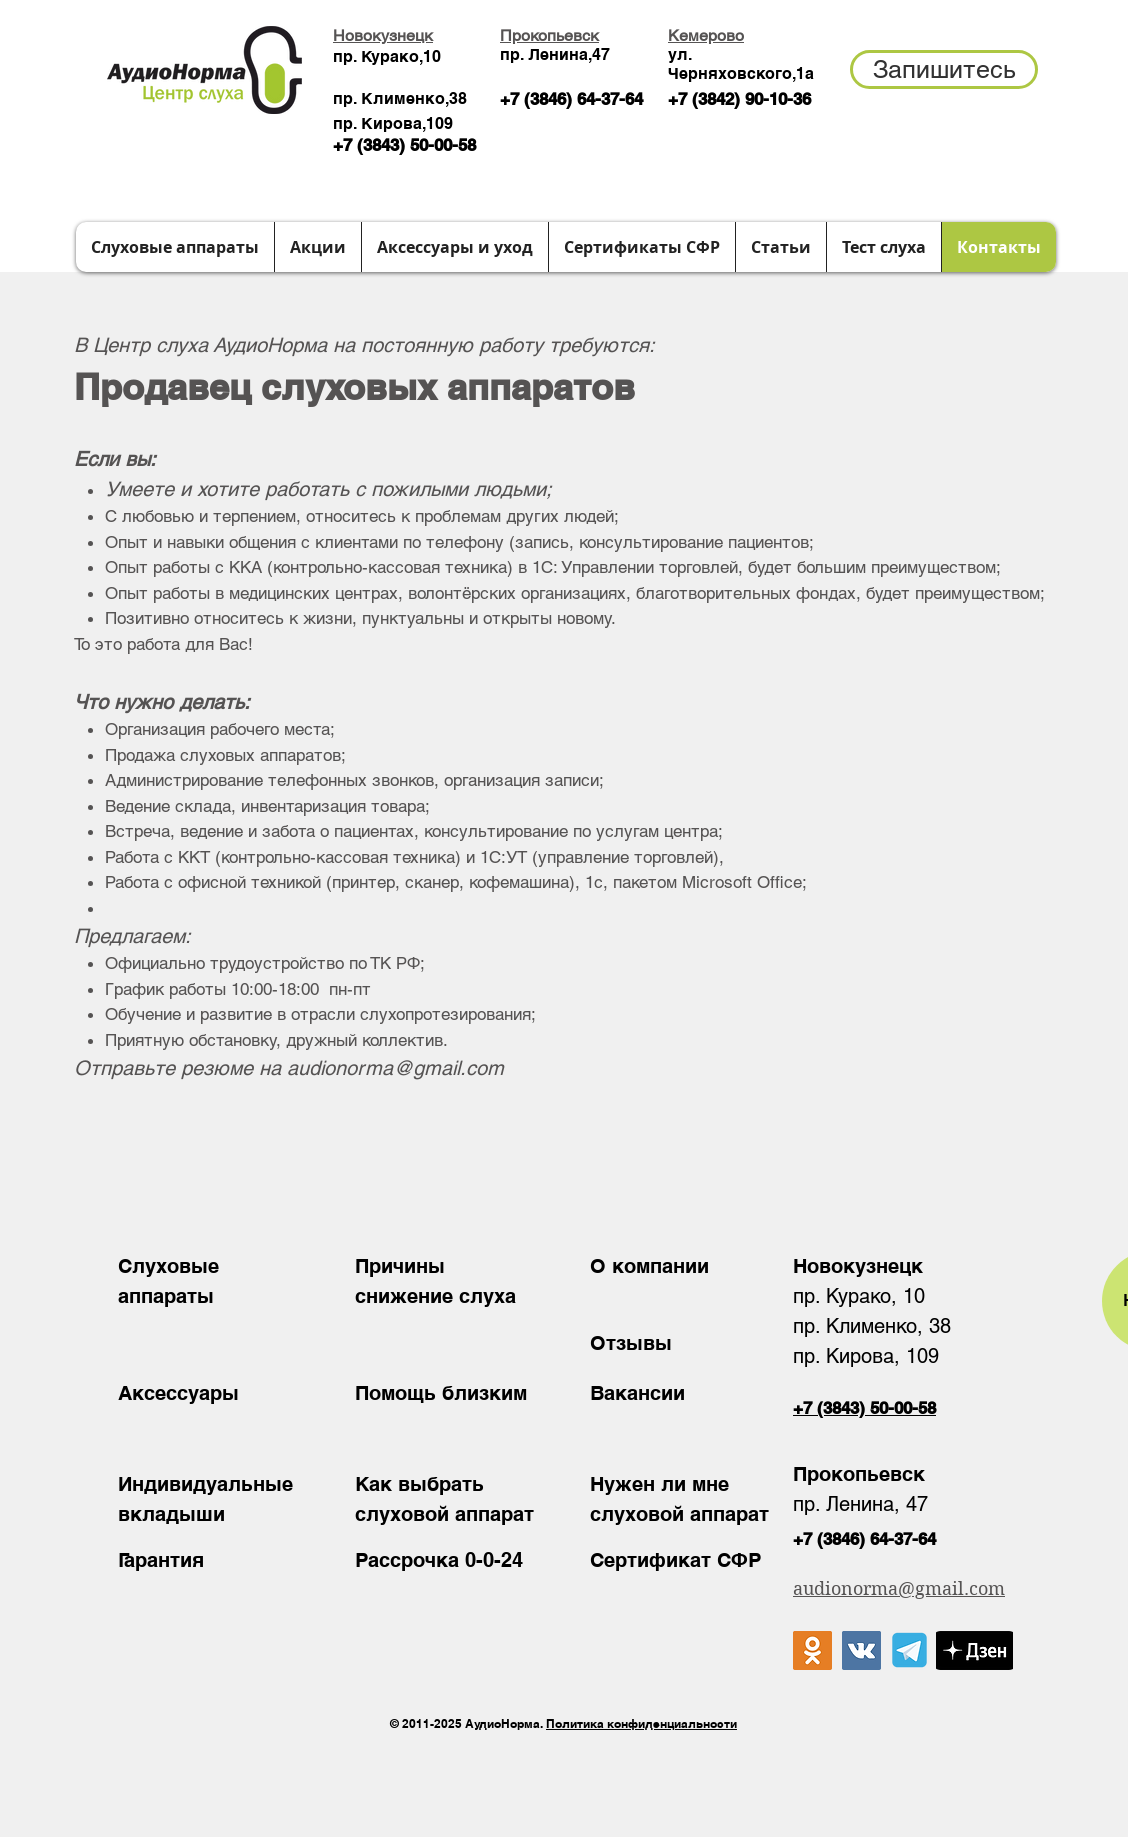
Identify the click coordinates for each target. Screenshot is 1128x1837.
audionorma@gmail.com (395, 1068)
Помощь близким (441, 1393)
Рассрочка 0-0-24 (439, 1560)
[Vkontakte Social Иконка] (861, 1650)
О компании (649, 1266)
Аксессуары (178, 1393)
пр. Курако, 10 (859, 1296)
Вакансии (637, 1393)
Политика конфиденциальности (641, 1723)
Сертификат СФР (675, 1560)
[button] (944, 69)
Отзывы (631, 1343)
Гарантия (161, 1560)
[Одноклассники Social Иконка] (812, 1650)
